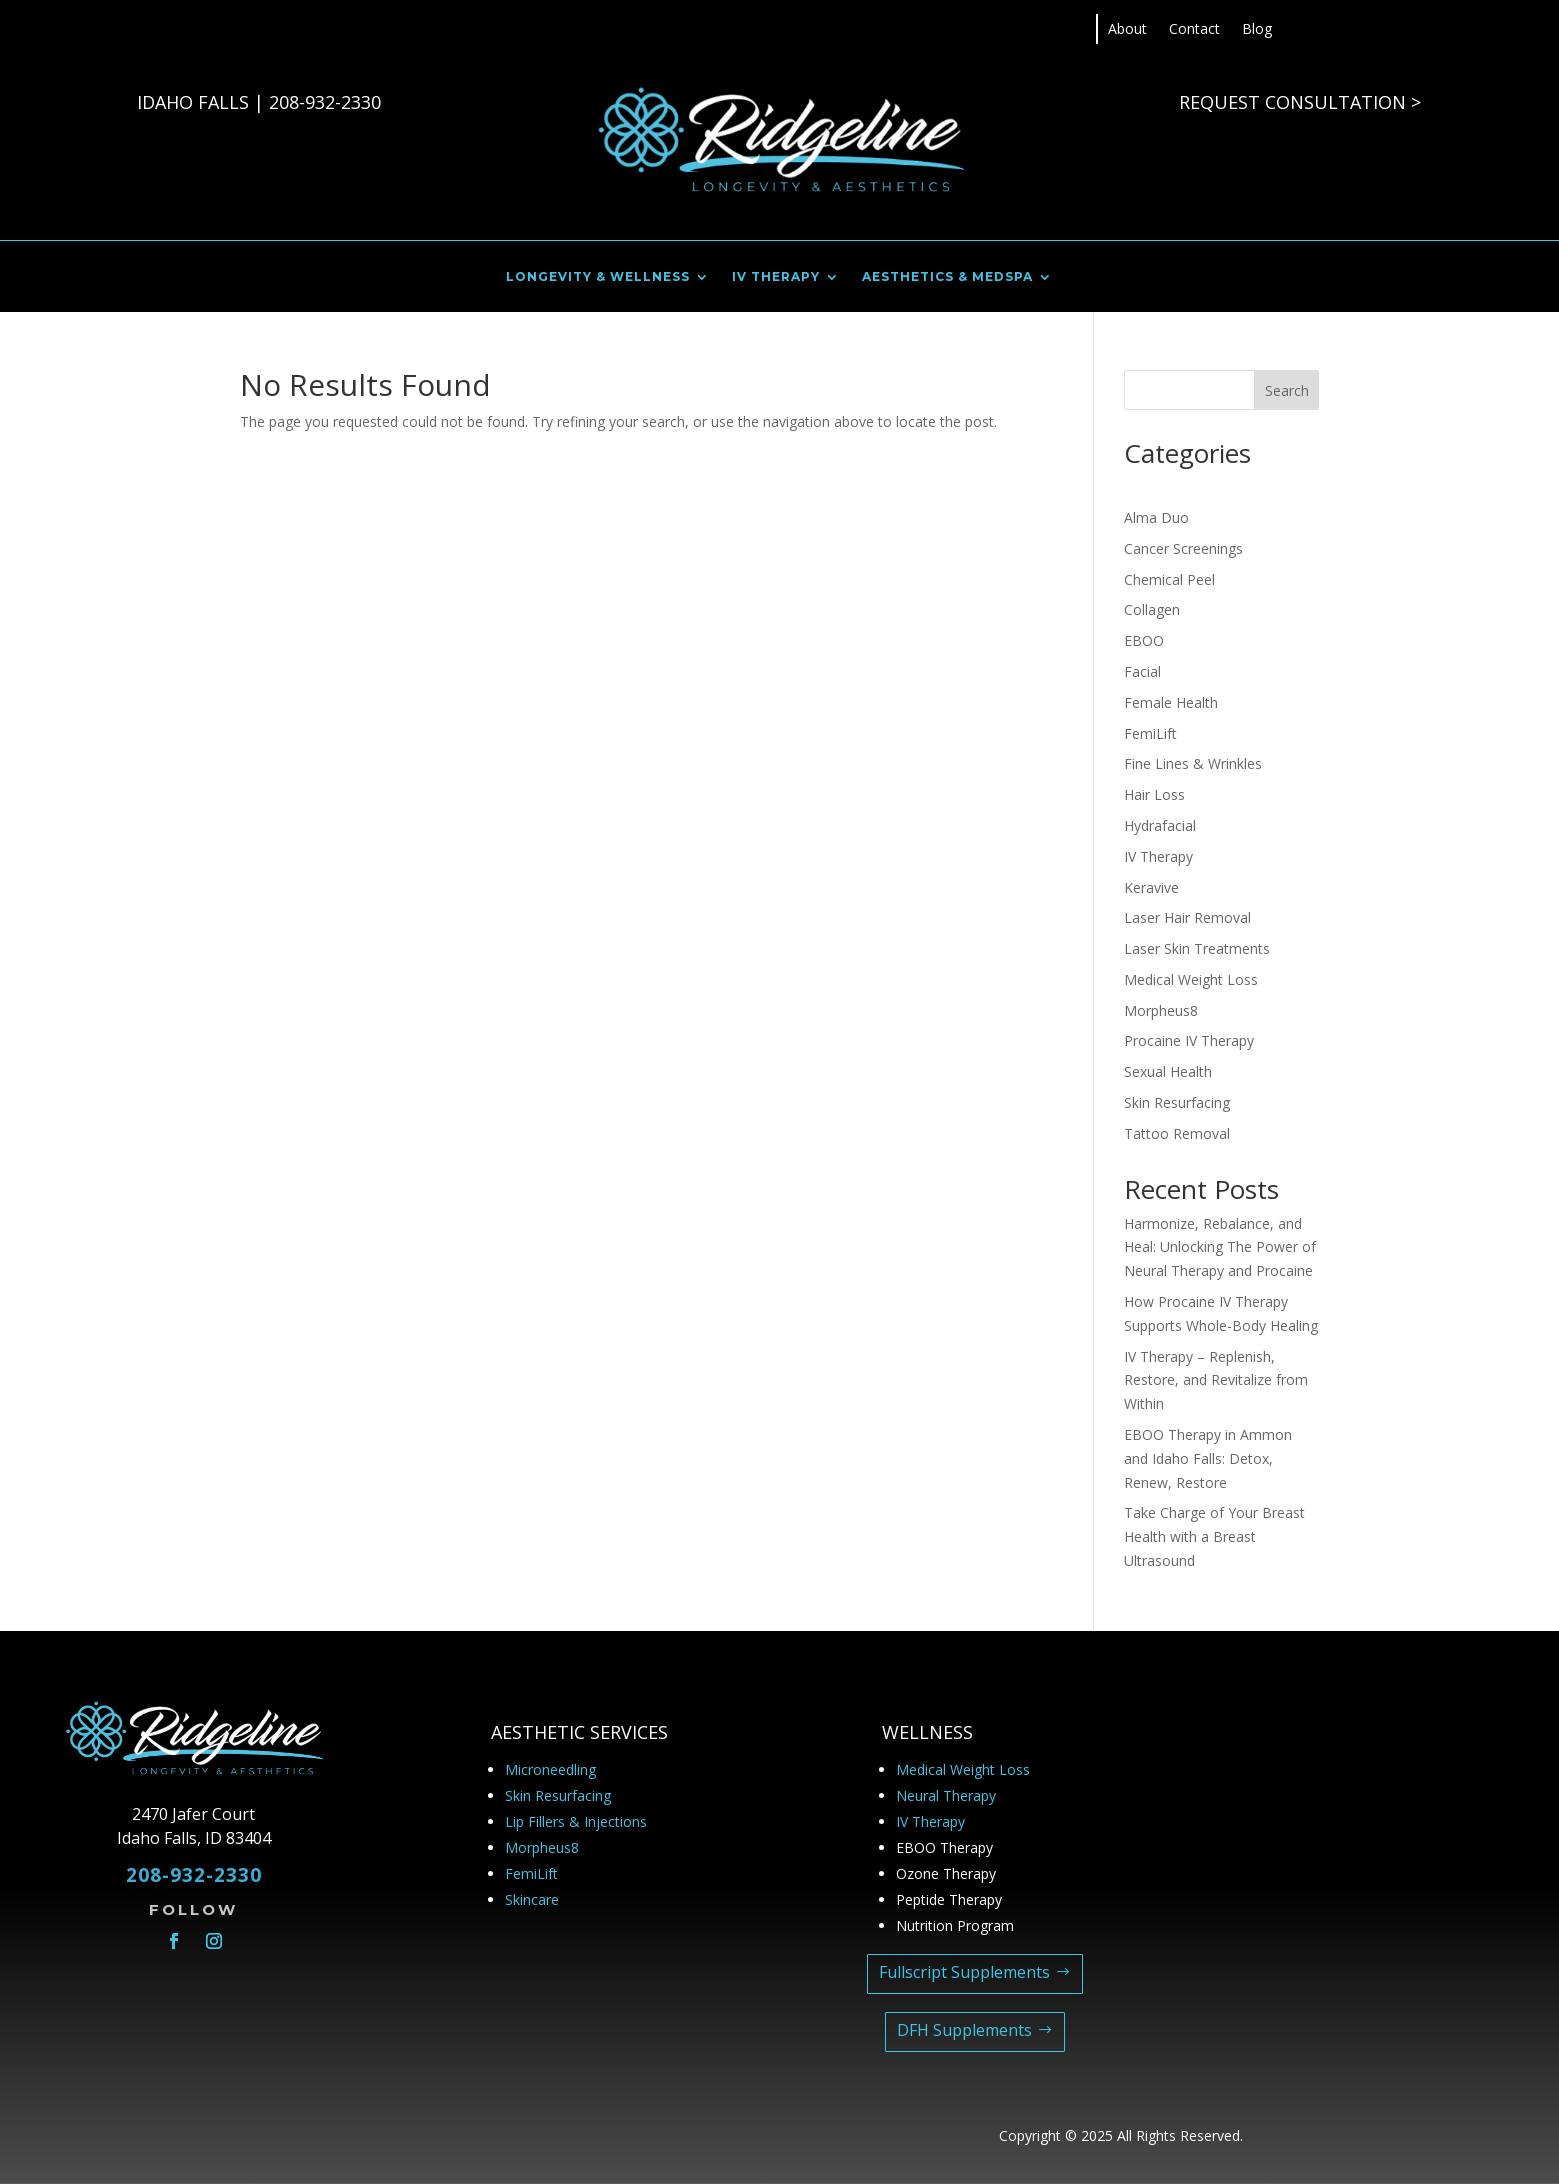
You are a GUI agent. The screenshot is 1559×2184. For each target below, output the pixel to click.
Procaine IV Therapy (1189, 1040)
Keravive (1151, 887)
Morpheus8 (1161, 1010)
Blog (1257, 30)
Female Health (1171, 702)
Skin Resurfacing (1177, 1102)
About (1127, 30)
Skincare (532, 1899)
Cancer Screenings (1183, 548)
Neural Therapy (946, 1795)
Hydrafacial (1160, 825)
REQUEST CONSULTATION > (1300, 102)
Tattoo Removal (1177, 1133)
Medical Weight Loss (1191, 979)
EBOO (1144, 640)
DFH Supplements (964, 2030)
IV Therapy (1158, 856)
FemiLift (1150, 733)
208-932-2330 (325, 102)
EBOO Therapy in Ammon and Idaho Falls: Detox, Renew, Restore (1208, 1458)
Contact (1194, 30)
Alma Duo (1156, 517)
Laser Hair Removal (1187, 917)
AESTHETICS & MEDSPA (947, 277)
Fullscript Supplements (964, 1972)
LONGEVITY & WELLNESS (598, 277)
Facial (1142, 671)
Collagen (1152, 609)
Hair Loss (1154, 794)
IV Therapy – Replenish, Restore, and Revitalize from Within (1216, 1380)
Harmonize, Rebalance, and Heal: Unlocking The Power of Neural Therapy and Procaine (1220, 1247)
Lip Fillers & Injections (576, 1821)
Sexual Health (1168, 1071)
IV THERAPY (776, 277)
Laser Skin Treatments (1197, 948)
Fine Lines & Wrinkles (1193, 763)
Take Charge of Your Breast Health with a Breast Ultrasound (1214, 1536)
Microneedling (550, 1769)
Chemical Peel (1169, 579)
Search (1287, 390)
